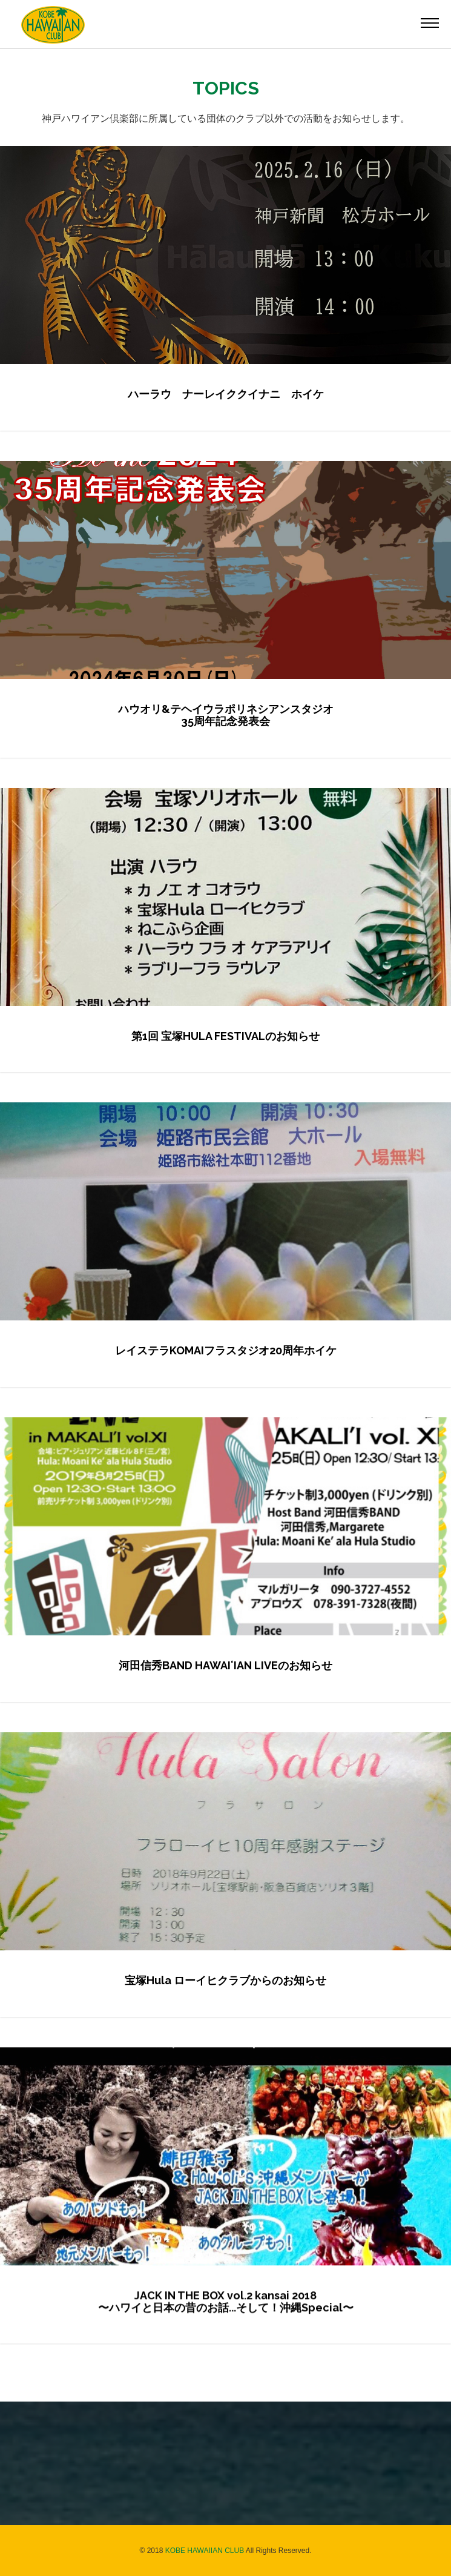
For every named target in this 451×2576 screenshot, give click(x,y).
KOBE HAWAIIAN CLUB (204, 2550)
